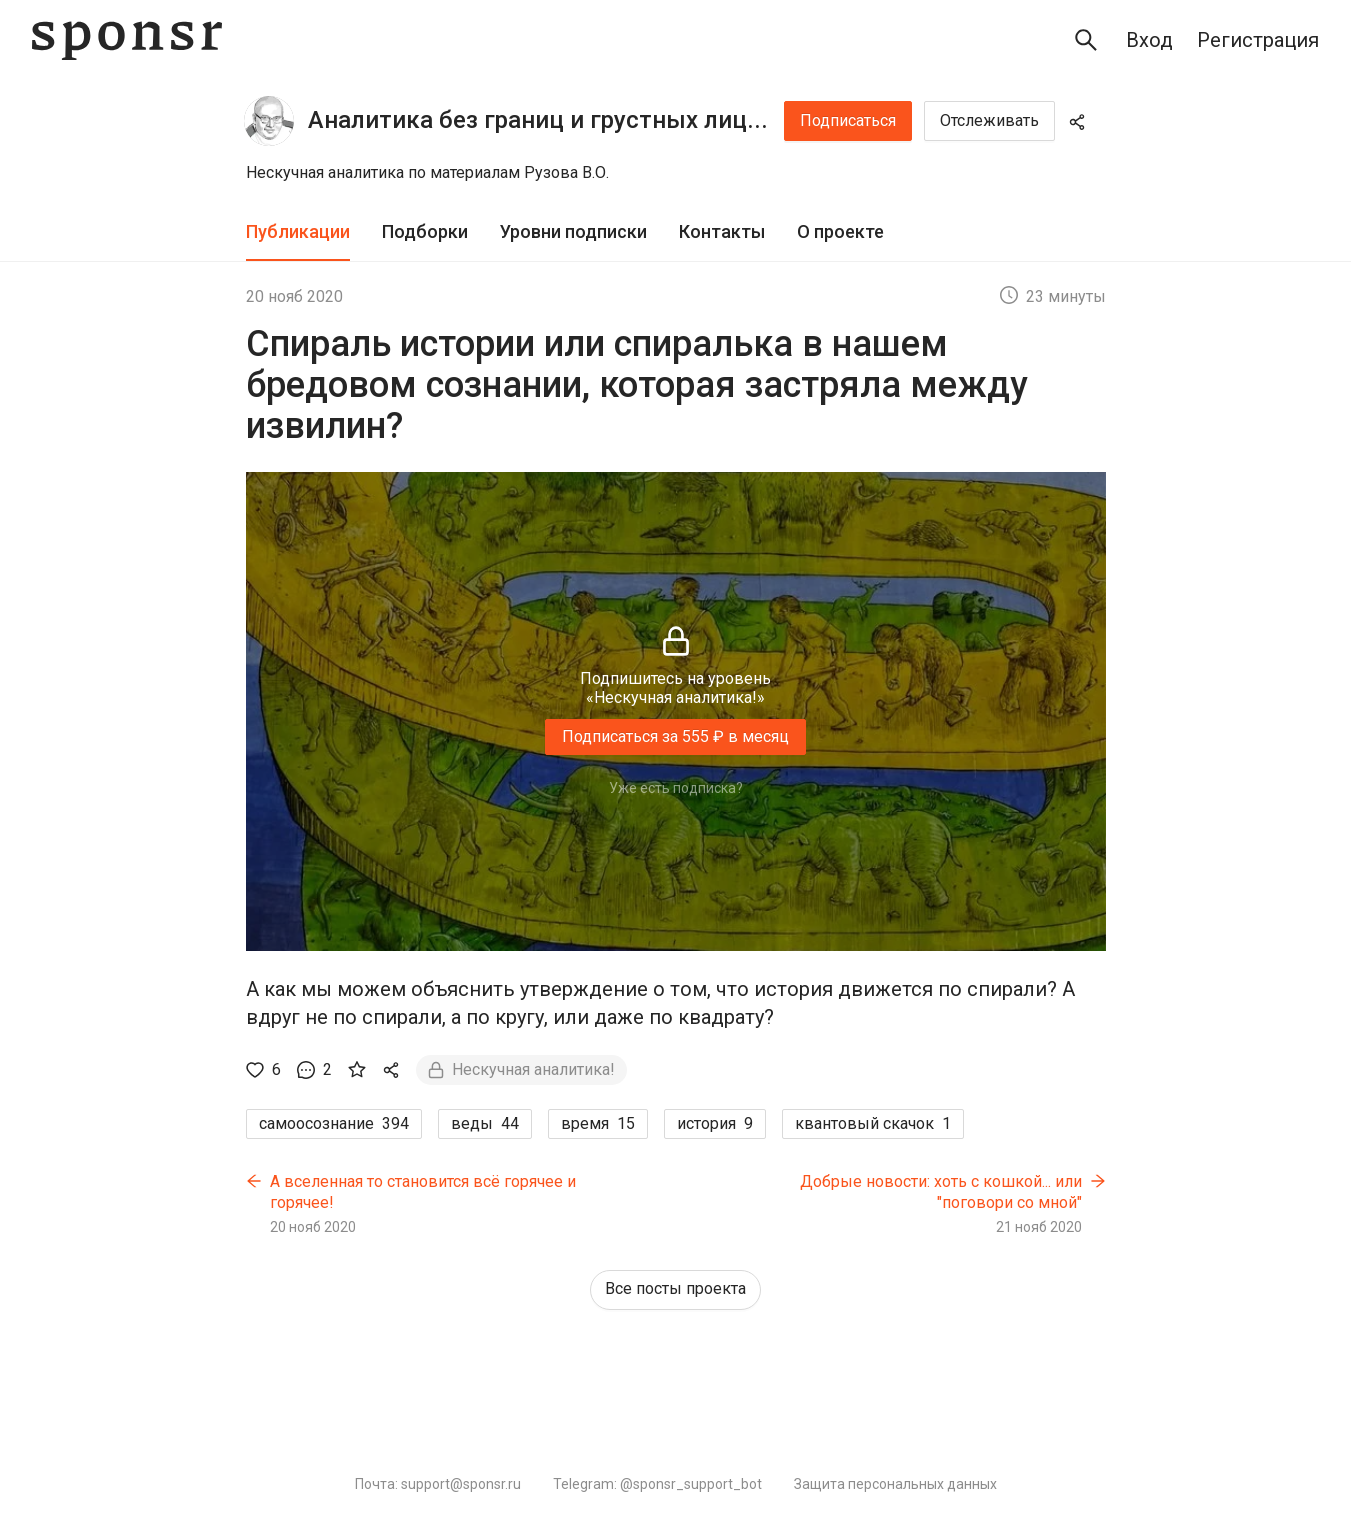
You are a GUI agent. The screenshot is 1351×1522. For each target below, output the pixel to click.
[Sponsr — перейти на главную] (127, 40)
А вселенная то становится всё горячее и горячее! (423, 1192)
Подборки (425, 231)
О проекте (840, 231)
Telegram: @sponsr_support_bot (657, 1484)
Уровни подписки (573, 231)
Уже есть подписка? (676, 788)
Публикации (298, 231)
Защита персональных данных (895, 1484)
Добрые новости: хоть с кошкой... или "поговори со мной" (941, 1192)
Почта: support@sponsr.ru (438, 1484)
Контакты (722, 231)
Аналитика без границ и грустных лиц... (538, 120)
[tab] (298, 232)
